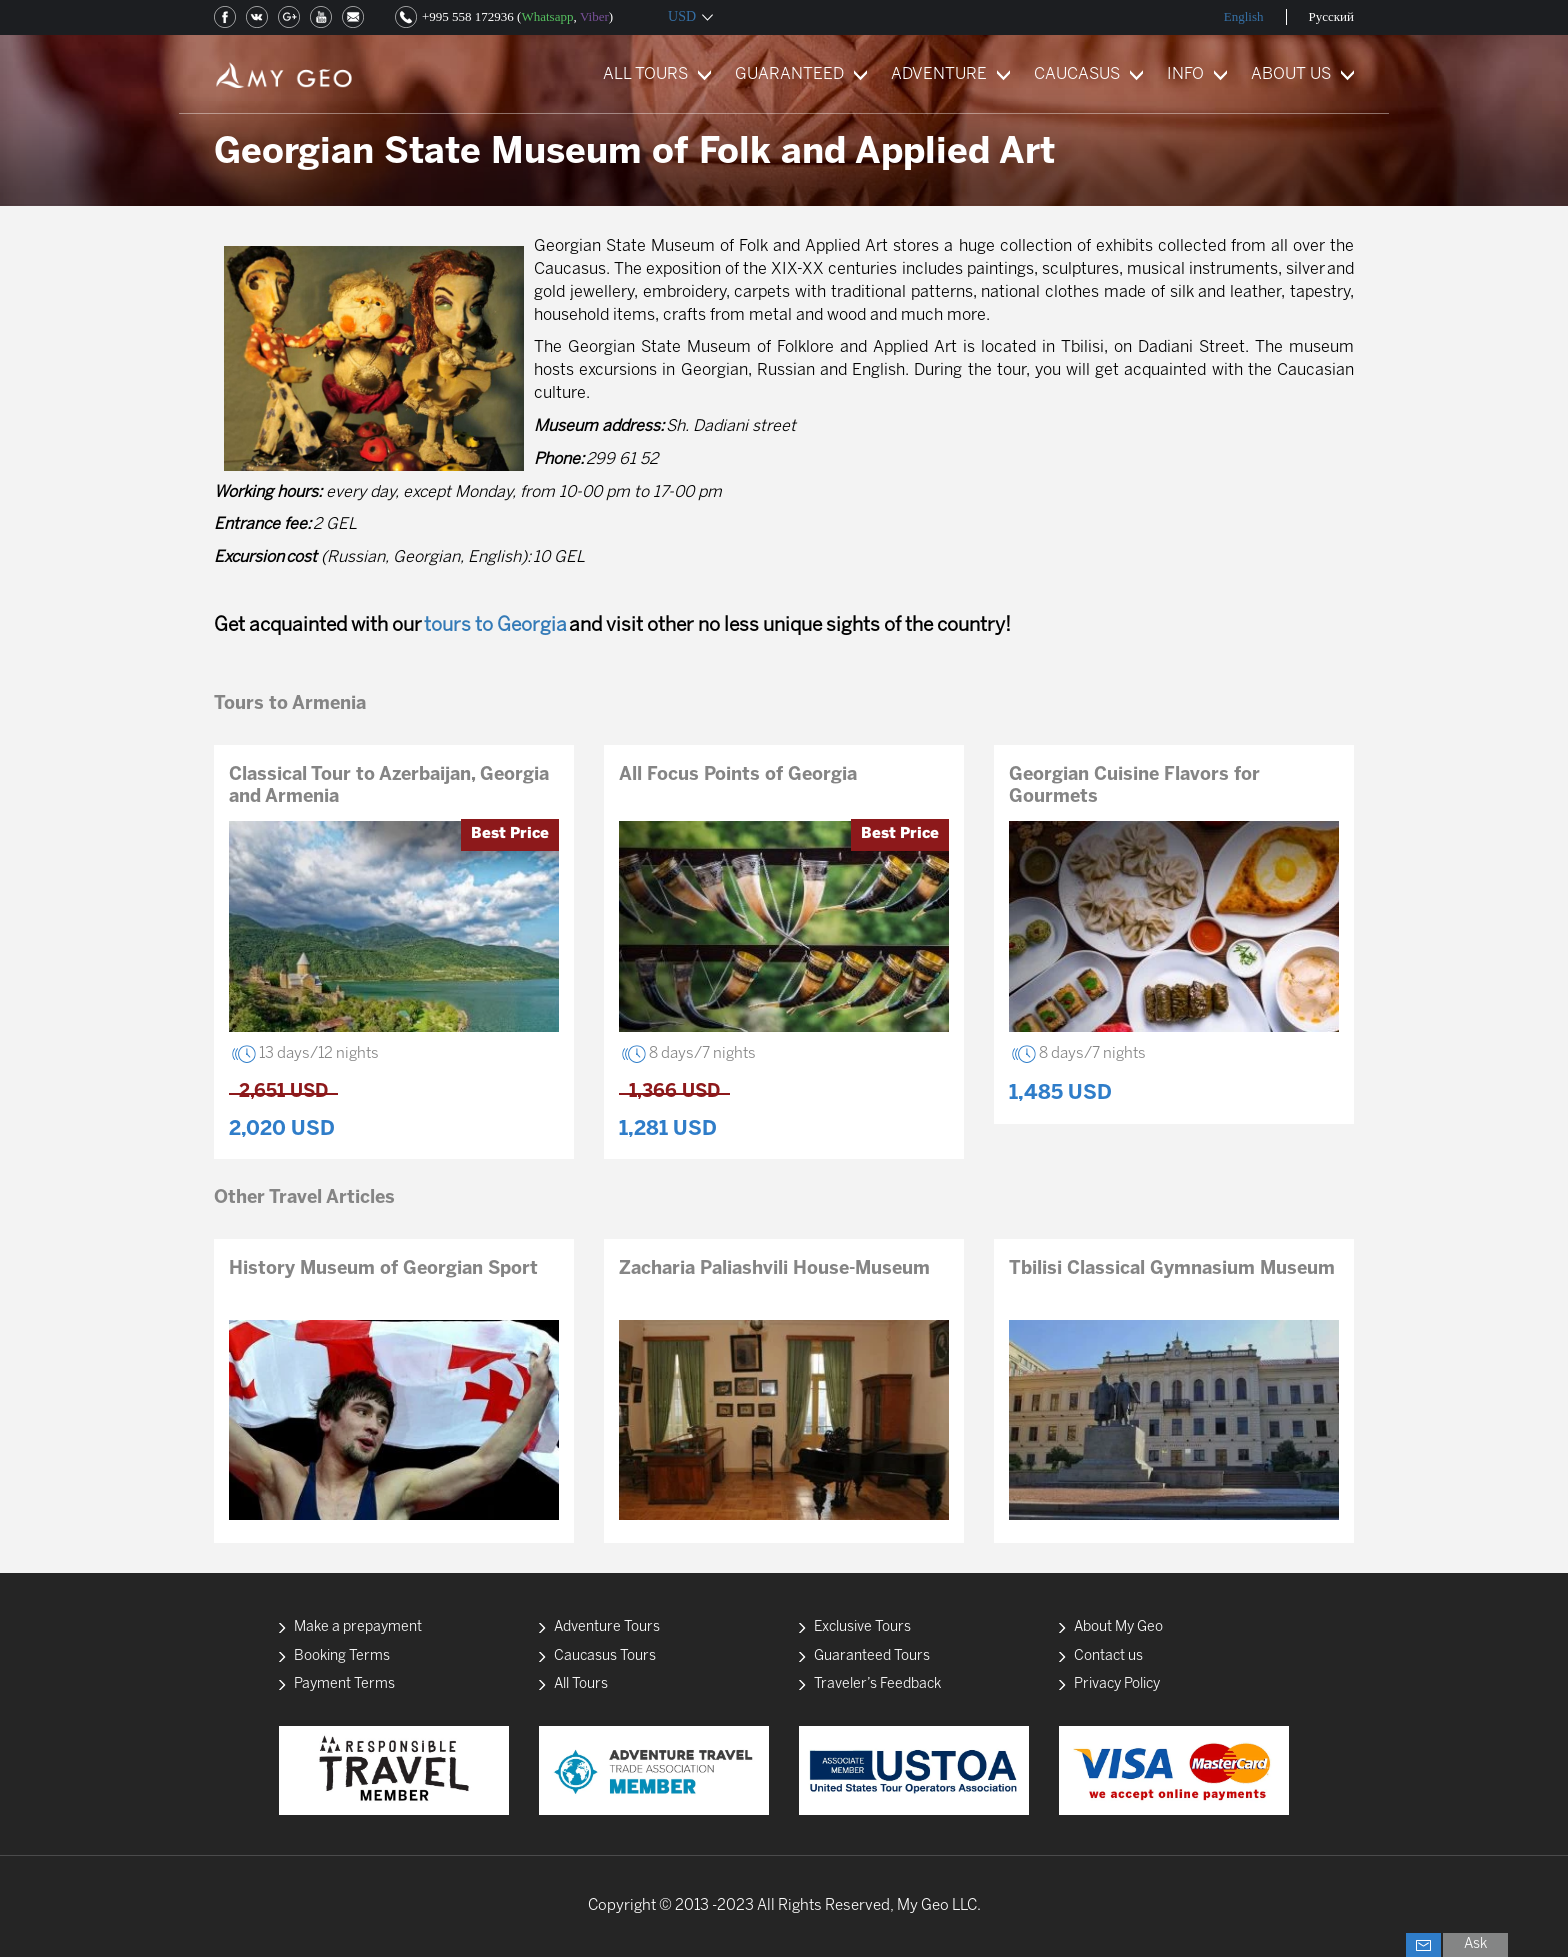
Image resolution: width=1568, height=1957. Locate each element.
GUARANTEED (789, 74)
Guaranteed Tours (872, 1656)
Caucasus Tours (605, 1656)
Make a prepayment (358, 1627)
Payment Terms (344, 1684)
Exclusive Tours (862, 1627)
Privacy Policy (1117, 1684)
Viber (594, 16)
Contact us (1108, 1656)
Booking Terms (342, 1656)
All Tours (581, 1684)
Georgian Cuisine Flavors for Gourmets (1134, 786)
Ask (1475, 1944)
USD (682, 16)
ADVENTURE (939, 74)
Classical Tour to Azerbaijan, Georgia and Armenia (389, 786)
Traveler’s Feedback (877, 1684)
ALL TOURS (645, 74)
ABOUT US (1291, 74)
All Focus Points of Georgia (738, 775)
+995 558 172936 (468, 16)
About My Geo (1118, 1627)
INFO (1185, 74)
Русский (1332, 16)
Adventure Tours (607, 1627)
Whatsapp (547, 16)
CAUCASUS (1077, 74)
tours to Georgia (495, 626)
